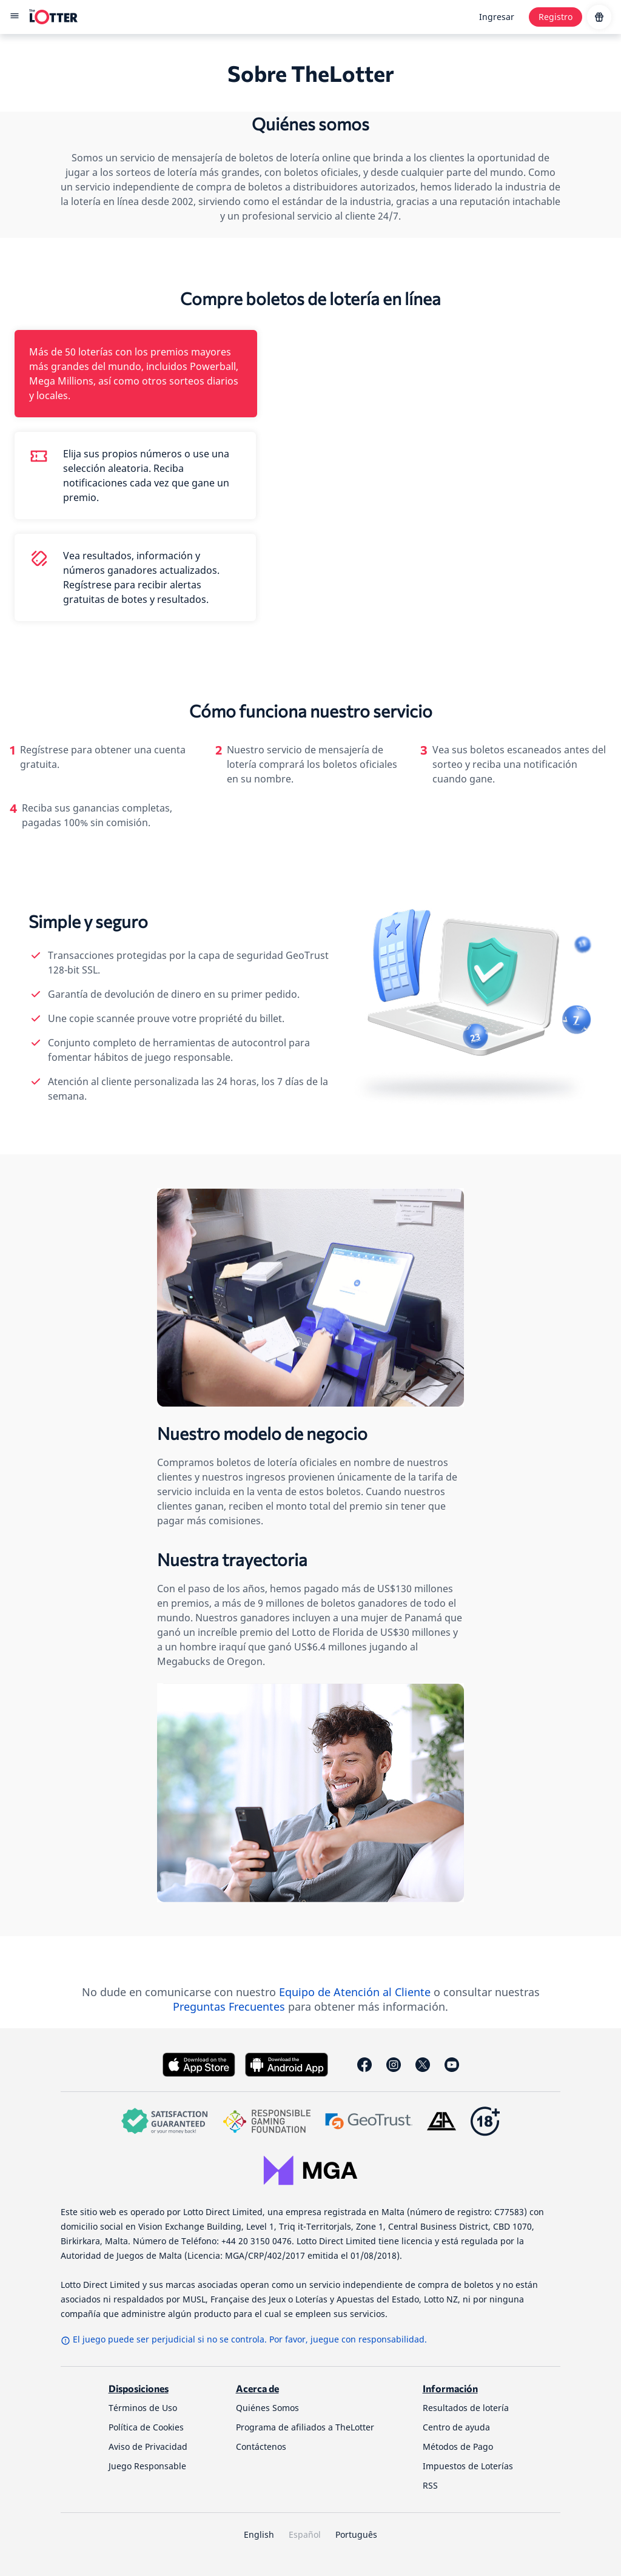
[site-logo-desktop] (53, 17)
